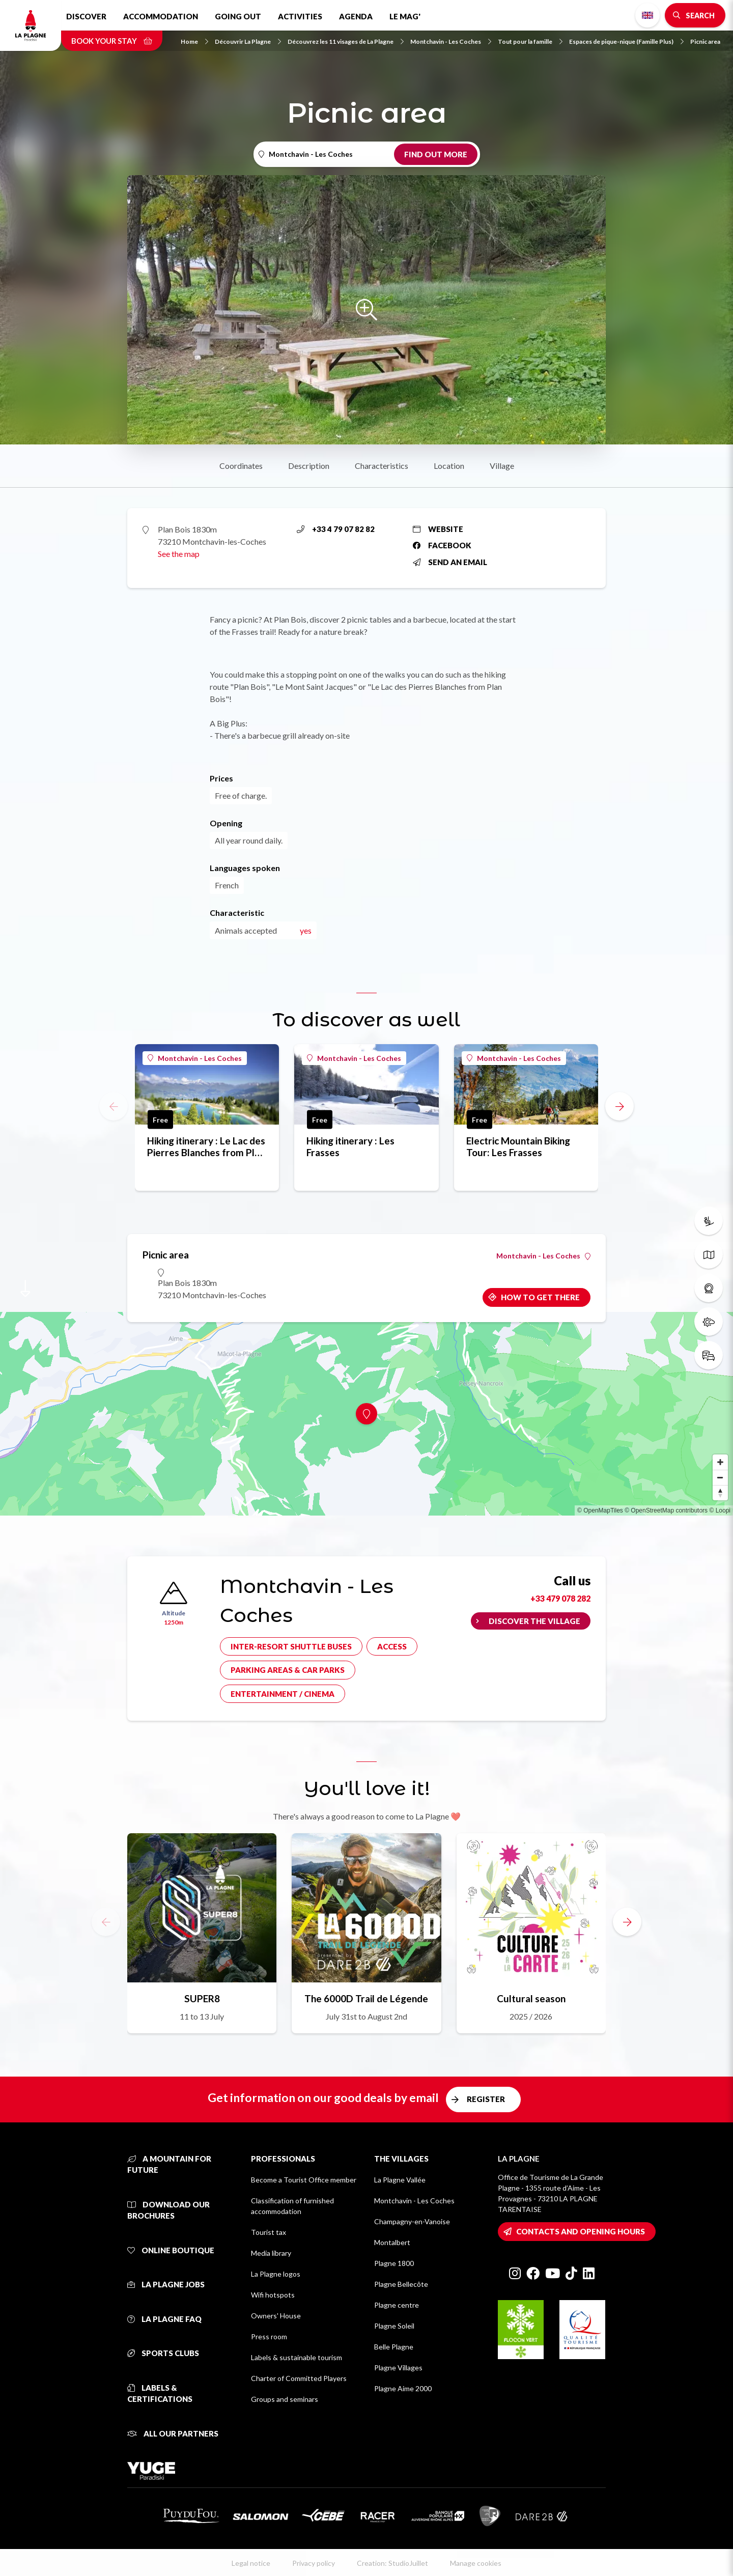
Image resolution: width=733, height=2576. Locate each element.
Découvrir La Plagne (248, 41)
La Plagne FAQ (164, 2318)
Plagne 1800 (394, 2263)
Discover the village (534, 1621)
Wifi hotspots (273, 2294)
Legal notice (251, 2563)
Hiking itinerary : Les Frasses (350, 1146)
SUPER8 (202, 1998)
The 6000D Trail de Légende (366, 1998)
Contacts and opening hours (580, 2231)
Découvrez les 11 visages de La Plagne (346, 41)
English (647, 15)
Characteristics (381, 465)
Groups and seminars (284, 2399)
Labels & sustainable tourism (296, 2357)
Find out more (435, 154)
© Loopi (719, 1510)
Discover (86, 16)
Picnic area (705, 41)
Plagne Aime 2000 (403, 2388)
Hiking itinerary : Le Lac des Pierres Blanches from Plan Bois (206, 1146)
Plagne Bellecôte (401, 2284)
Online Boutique (170, 2250)
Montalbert (392, 2242)
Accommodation (160, 16)
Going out (238, 16)
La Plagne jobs (166, 2284)
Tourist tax (268, 2232)
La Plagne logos (275, 2274)
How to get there (540, 1297)
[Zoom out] (720, 1477)
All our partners (172, 2433)
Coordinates (241, 465)
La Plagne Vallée (400, 2179)
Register (486, 2099)
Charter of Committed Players (299, 2378)
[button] (619, 1106)
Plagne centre (396, 2305)
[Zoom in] (720, 1462)
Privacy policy (313, 2563)
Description (308, 465)
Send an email (450, 562)
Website (438, 529)
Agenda (356, 16)
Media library (271, 2253)
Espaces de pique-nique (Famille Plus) (626, 41)
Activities (300, 16)
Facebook (442, 545)
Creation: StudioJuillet (392, 2563)
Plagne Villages (398, 2367)
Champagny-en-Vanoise (412, 2221)
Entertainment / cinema (282, 1693)
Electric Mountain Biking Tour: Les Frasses (518, 1146)
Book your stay (111, 40)
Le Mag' (404, 16)
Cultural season (531, 1998)
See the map (179, 553)
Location (449, 465)
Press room (269, 2336)
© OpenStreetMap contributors (666, 1510)
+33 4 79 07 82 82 (336, 529)
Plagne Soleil (394, 2325)
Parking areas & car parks (288, 1669)
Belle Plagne (393, 2346)
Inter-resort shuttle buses (291, 1646)
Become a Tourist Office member (303, 2179)
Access (392, 1646)
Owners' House (276, 2315)
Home (194, 41)
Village (502, 465)
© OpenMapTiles (600, 1510)
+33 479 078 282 (560, 1598)
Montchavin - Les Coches (450, 41)
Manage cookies (475, 2563)
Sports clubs (163, 2353)
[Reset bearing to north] (720, 1492)
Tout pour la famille (530, 41)
